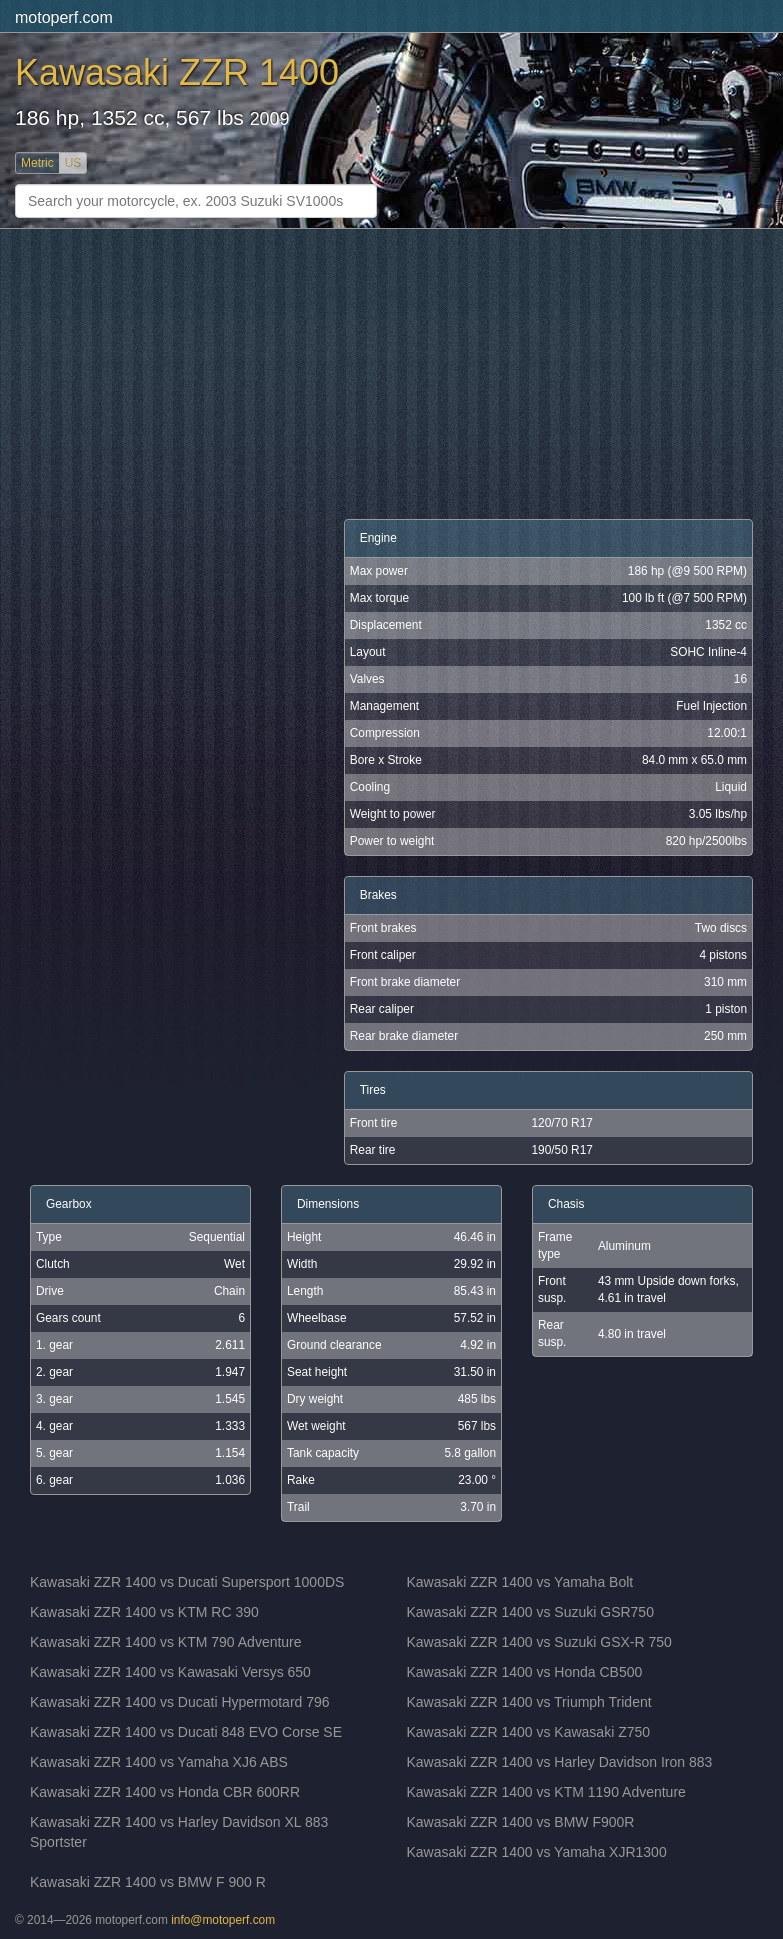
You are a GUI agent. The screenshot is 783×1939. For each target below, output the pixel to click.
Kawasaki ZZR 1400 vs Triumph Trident (529, 1702)
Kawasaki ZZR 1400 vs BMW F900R (521, 1822)
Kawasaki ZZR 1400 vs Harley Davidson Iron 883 (560, 1762)
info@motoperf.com (223, 1920)
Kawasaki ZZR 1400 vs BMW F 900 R (148, 1882)
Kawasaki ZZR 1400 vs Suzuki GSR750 (530, 1612)
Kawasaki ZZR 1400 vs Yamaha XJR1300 (537, 1852)
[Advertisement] (391, 374)
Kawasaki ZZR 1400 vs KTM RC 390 (144, 1612)
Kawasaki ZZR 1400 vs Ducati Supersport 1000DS (187, 1582)
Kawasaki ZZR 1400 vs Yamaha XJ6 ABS (159, 1762)
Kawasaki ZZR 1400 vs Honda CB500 (525, 1672)
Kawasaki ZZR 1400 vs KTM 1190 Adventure (546, 1792)
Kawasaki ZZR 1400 (177, 72)
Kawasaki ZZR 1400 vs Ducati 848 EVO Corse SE (186, 1732)
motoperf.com (64, 17)
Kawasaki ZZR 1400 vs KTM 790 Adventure (166, 1642)
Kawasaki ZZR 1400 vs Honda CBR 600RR (165, 1792)
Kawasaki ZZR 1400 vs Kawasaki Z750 (529, 1732)
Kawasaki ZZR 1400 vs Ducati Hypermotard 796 (180, 1702)
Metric (37, 163)
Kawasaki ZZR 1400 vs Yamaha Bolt (520, 1582)
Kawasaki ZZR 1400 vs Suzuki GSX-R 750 (539, 1642)
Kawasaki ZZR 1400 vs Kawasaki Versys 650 (170, 1672)
